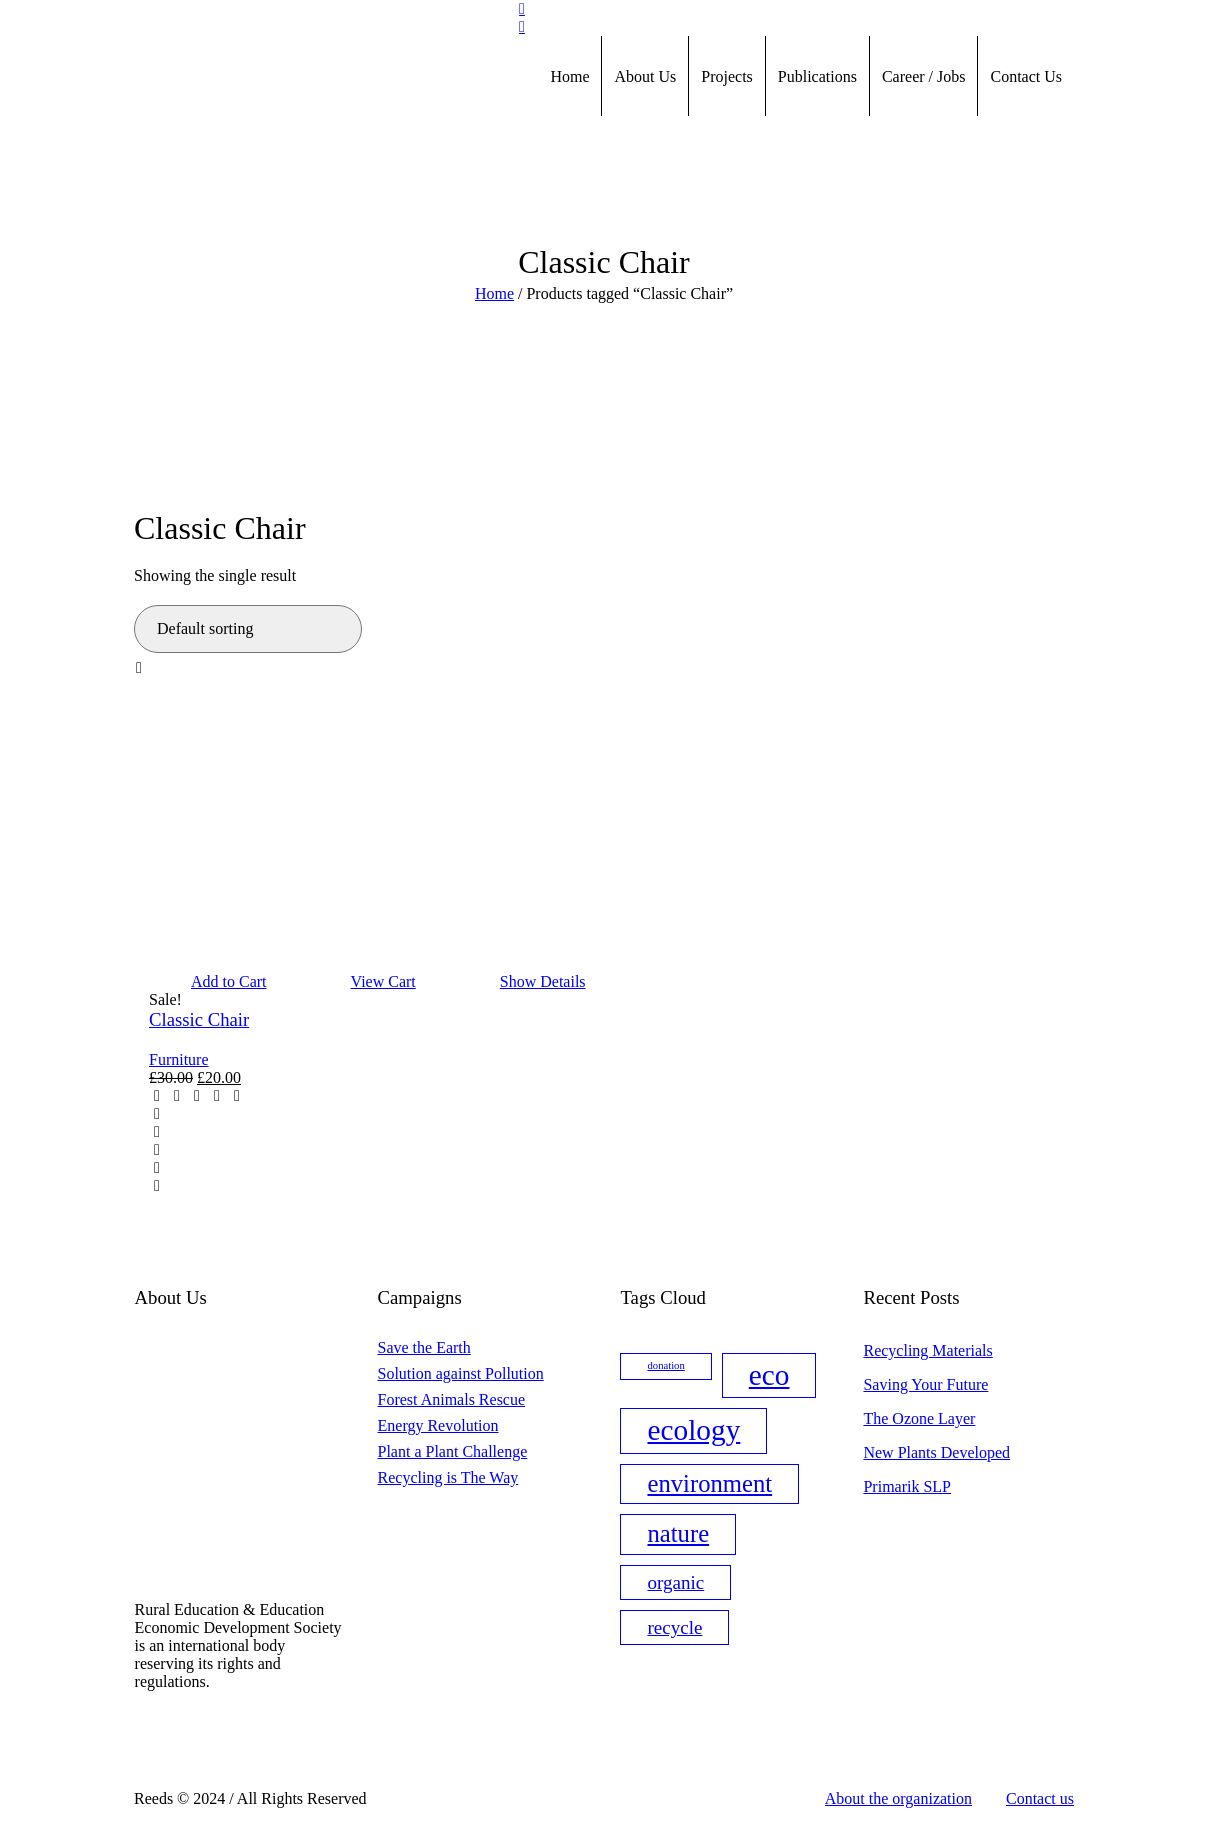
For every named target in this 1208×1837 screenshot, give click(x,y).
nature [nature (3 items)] (678, 1533)
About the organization (898, 1798)
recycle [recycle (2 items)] (674, 1627)
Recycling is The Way (448, 1477)
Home (494, 293)
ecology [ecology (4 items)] (693, 1430)
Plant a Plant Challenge (453, 1451)
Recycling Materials (927, 1350)
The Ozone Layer (919, 1418)
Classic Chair (199, 1019)
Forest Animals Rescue (452, 1399)
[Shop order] (248, 629)
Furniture (179, 1059)
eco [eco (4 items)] (769, 1375)
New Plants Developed (936, 1452)
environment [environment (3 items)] (709, 1483)
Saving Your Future (925, 1384)
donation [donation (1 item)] (665, 1365)
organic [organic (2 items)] (675, 1582)
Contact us (1040, 1798)
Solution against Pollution (461, 1373)
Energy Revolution (438, 1425)
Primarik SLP (907, 1486)
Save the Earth (424, 1347)
